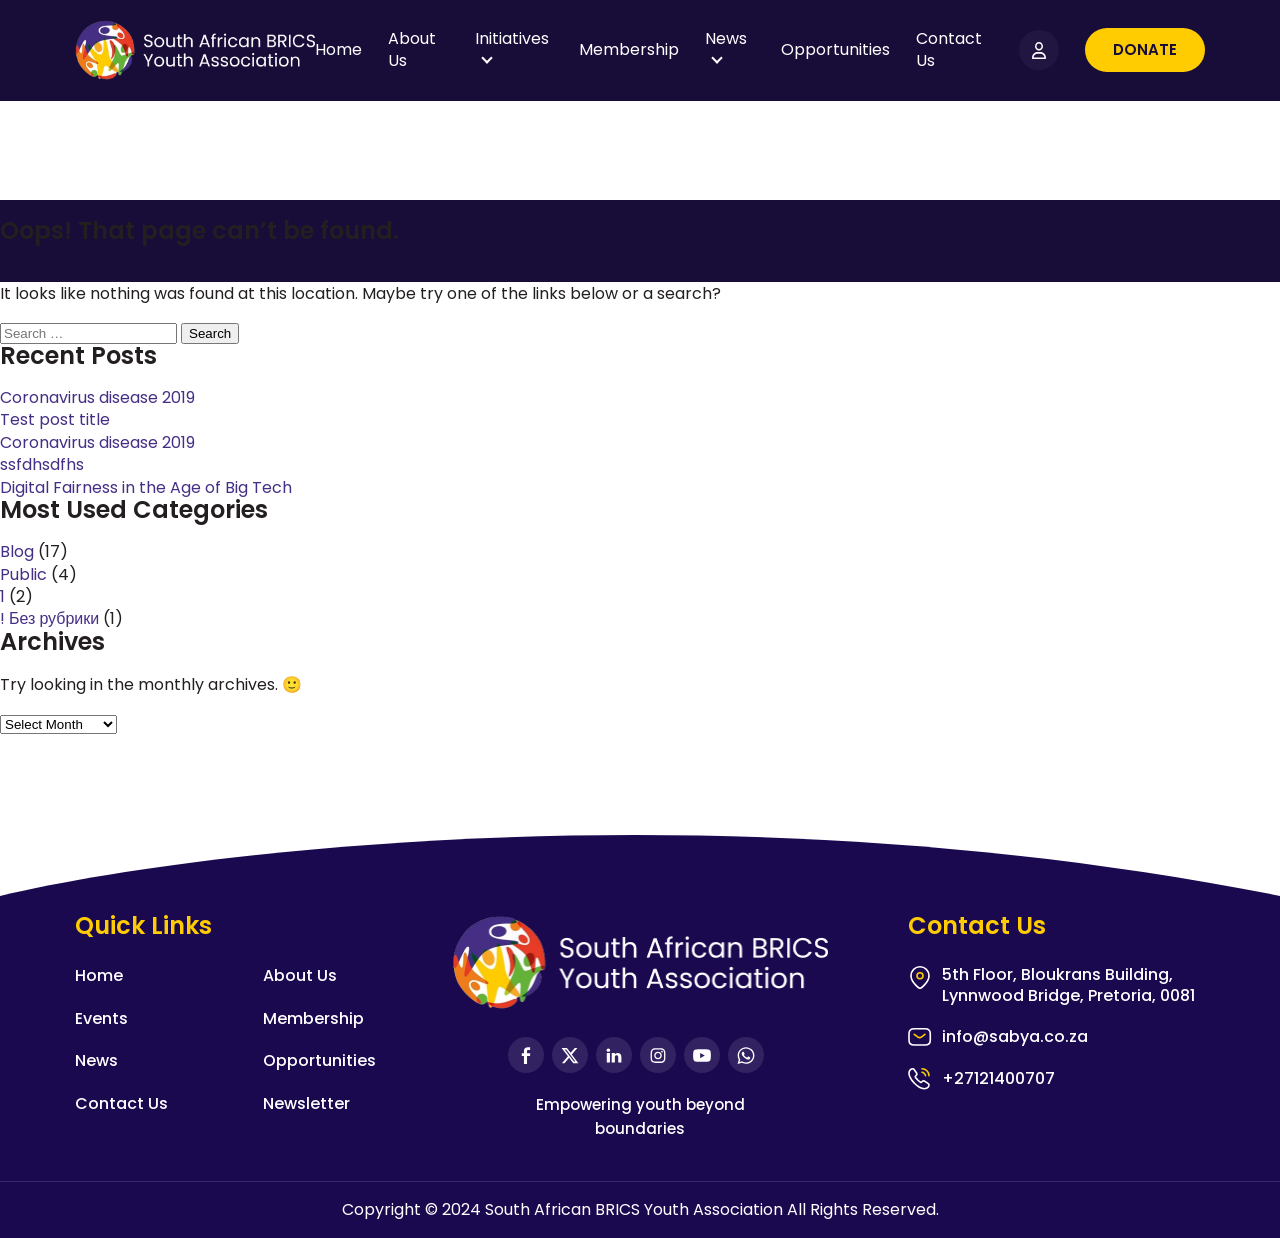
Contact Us (949, 49)
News (726, 38)
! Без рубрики (49, 618)
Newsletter (306, 1103)
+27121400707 (998, 1078)
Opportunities (835, 49)
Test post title (55, 419)
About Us (412, 49)
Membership (629, 49)
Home (338, 49)
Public (23, 574)
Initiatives (512, 38)
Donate (1145, 49)
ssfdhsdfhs (42, 464)
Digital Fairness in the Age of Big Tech (146, 487)
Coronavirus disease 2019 (97, 397)
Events (101, 1018)
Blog (17, 551)
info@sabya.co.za (1015, 1037)
